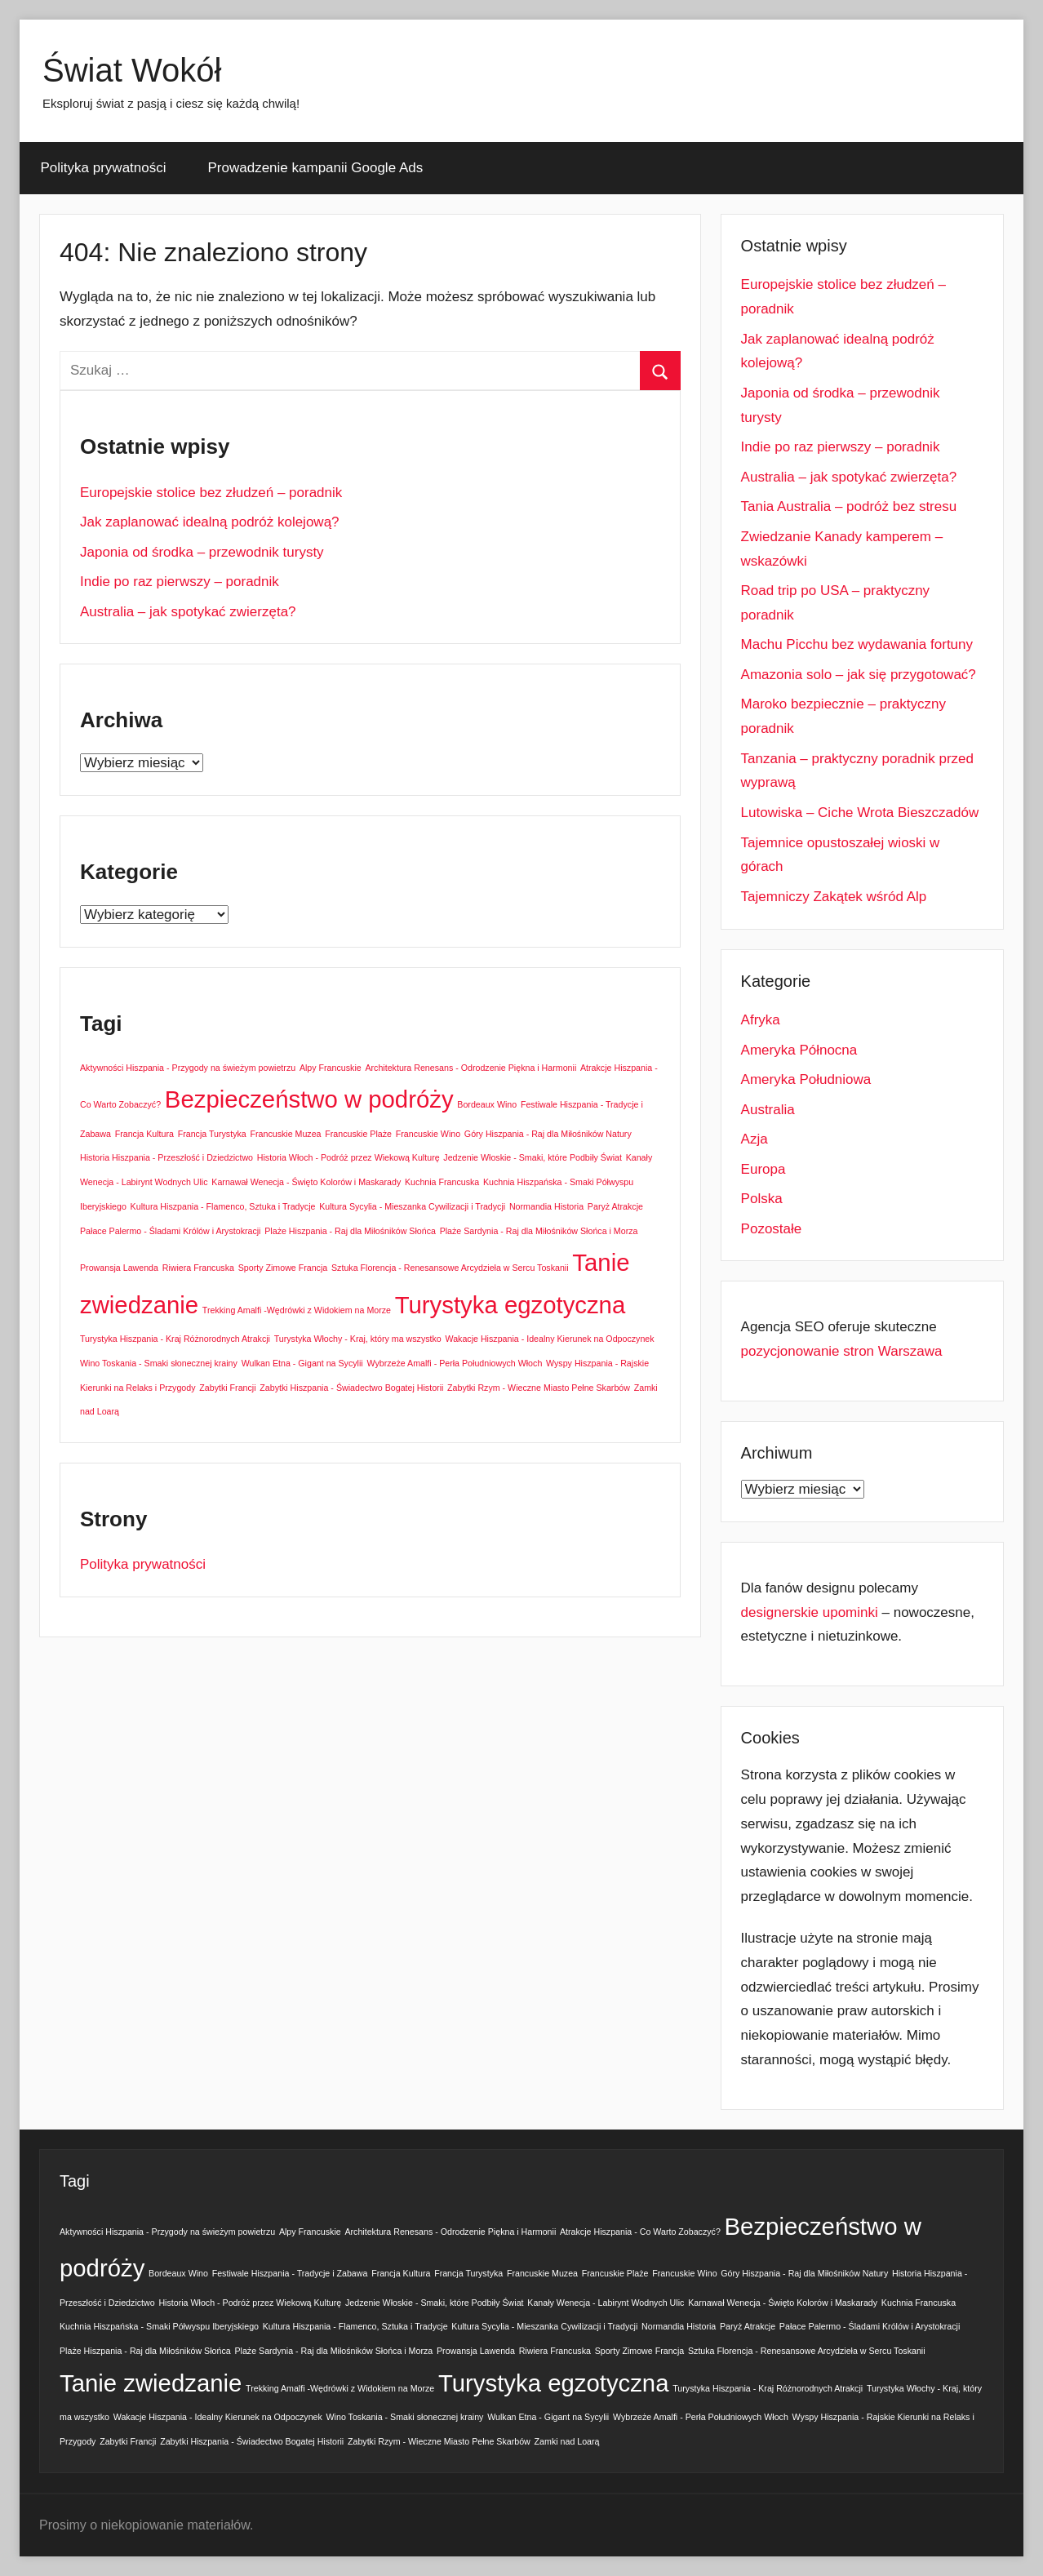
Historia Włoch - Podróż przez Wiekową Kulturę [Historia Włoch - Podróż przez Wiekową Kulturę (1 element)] (348, 1157)
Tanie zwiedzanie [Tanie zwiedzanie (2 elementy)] (151, 2382)
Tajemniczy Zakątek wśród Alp (834, 896)
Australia (768, 1109)
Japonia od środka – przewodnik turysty (202, 552)
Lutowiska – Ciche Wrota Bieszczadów (860, 812)
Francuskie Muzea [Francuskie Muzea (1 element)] (285, 1134)
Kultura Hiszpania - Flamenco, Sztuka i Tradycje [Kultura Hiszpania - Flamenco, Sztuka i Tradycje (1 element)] (223, 1206)
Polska (762, 1198)
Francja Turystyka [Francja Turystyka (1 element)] (212, 1134)
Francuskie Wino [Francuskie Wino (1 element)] (428, 1134)
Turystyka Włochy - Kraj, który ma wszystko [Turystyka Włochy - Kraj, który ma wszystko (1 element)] (358, 1339)
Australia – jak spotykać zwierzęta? (188, 612)
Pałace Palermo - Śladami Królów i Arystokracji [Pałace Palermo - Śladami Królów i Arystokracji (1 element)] (170, 1231)
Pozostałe (771, 1229)
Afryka (760, 1020)
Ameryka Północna (799, 1050)
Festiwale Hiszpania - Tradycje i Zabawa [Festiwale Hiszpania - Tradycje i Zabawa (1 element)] (290, 2273)
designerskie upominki (809, 1612)
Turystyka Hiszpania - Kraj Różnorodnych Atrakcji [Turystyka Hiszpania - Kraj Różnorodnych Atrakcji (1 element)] (175, 1339)
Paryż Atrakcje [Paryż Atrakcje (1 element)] (615, 1206)
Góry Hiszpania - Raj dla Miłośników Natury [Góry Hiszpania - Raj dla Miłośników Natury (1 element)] (548, 1134)
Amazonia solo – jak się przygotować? (858, 674)
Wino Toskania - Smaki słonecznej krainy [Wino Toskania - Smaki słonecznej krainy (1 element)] (158, 1363)
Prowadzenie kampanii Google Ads (316, 167)
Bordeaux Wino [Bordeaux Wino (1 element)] (487, 1104)
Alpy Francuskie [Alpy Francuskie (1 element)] (331, 1068)
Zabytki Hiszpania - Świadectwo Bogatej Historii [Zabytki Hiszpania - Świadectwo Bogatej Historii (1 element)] (351, 1387)
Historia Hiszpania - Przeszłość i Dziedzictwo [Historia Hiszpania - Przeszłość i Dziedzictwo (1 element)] (166, 1157)
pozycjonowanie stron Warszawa (842, 1351)
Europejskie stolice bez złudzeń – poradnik (211, 492)
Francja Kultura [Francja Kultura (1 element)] (144, 1134)
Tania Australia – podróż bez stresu (849, 506)
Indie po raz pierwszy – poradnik (179, 581)
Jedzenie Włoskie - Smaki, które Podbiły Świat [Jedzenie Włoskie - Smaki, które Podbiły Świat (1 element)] (532, 1157)
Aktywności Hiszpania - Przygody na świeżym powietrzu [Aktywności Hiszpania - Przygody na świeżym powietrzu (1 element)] (187, 1068)
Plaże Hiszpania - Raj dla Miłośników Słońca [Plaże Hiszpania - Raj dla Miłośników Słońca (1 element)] (350, 1231)
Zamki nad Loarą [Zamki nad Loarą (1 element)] (567, 2441)
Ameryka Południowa (806, 1079)
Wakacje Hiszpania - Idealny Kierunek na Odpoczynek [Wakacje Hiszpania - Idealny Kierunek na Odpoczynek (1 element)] (550, 1339)
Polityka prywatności (103, 167)
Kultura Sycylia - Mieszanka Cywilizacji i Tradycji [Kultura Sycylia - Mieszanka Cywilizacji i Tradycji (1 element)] (412, 1206)
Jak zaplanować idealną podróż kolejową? (210, 522)
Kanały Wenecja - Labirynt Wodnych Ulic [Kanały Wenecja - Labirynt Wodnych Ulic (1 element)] (605, 2302)
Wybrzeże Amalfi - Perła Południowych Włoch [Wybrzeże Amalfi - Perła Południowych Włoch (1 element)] (454, 1363)
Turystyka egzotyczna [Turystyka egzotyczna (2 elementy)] (510, 1304)
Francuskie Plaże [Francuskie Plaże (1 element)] (358, 1134)
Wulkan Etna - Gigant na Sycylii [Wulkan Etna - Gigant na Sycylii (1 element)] (302, 1363)
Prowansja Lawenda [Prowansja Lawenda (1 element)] (119, 1267)
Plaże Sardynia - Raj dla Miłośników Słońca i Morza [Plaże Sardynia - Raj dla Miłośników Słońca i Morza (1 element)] (539, 1231)
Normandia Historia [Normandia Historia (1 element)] (546, 1206)
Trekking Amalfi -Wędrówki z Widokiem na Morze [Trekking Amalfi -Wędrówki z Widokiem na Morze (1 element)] (296, 1310)
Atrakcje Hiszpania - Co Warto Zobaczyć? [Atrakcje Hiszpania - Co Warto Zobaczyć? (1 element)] (640, 2231)
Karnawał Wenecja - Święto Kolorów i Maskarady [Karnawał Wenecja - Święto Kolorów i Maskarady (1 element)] (306, 1182)
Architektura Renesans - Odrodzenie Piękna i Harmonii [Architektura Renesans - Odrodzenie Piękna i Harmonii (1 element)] (470, 1068)
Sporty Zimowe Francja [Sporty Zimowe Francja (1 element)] (283, 1267)
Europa (763, 1169)
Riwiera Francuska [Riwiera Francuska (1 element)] (198, 1267)
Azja (754, 1139)
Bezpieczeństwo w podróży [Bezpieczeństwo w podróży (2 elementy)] (309, 1099)
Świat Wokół (131, 70)
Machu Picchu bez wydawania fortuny (857, 644)
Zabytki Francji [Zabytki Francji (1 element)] (227, 1387)
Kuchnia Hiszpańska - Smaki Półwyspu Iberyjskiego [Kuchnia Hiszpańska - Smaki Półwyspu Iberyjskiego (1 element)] (159, 2326)
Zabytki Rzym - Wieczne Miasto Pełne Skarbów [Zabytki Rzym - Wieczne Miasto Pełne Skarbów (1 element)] (538, 1387)
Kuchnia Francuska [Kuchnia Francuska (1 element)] (442, 1182)
